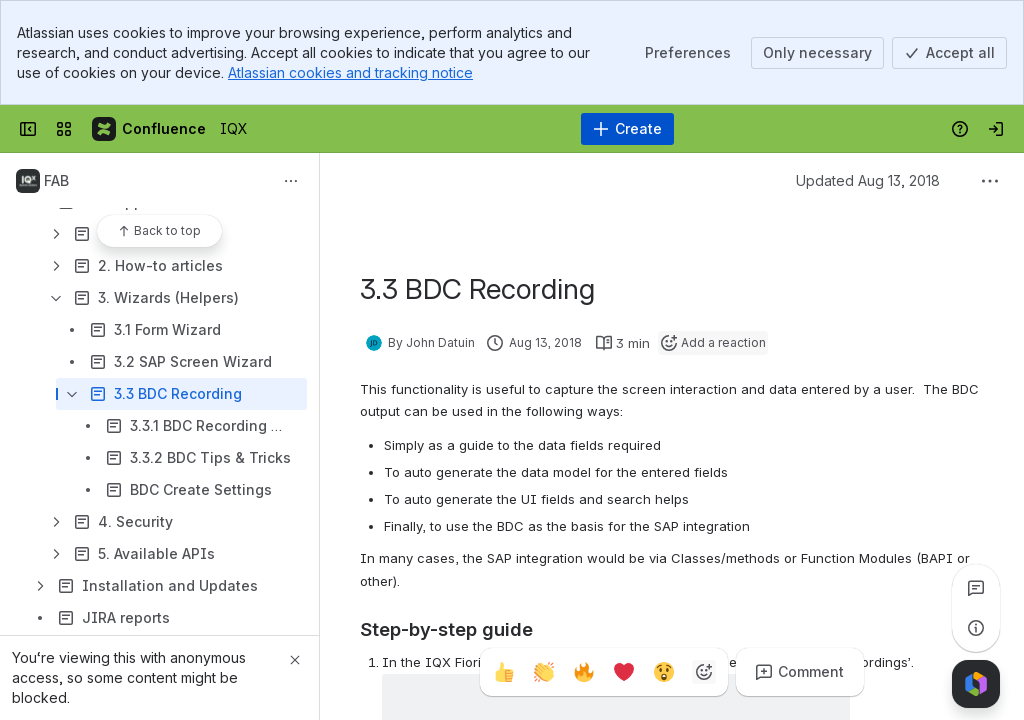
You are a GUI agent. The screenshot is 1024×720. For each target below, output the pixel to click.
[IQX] (150, 129)
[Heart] (624, 672)
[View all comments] (976, 588)
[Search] (461, 129)
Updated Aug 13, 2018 (868, 180)
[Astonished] (664, 672)
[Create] (627, 129)
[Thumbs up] (504, 672)
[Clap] (544, 672)
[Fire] (584, 672)
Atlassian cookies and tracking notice (350, 72)
